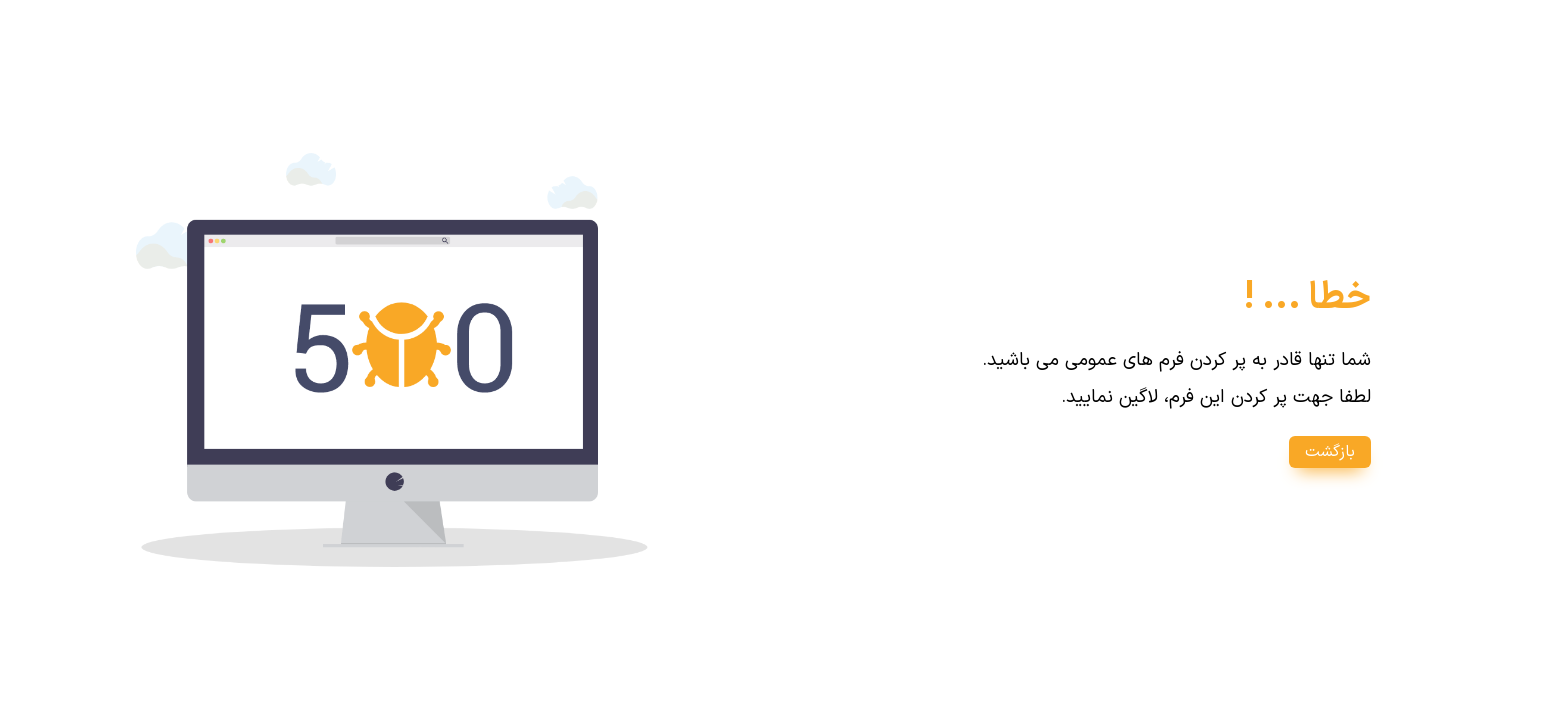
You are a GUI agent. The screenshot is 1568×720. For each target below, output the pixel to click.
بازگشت (1330, 452)
